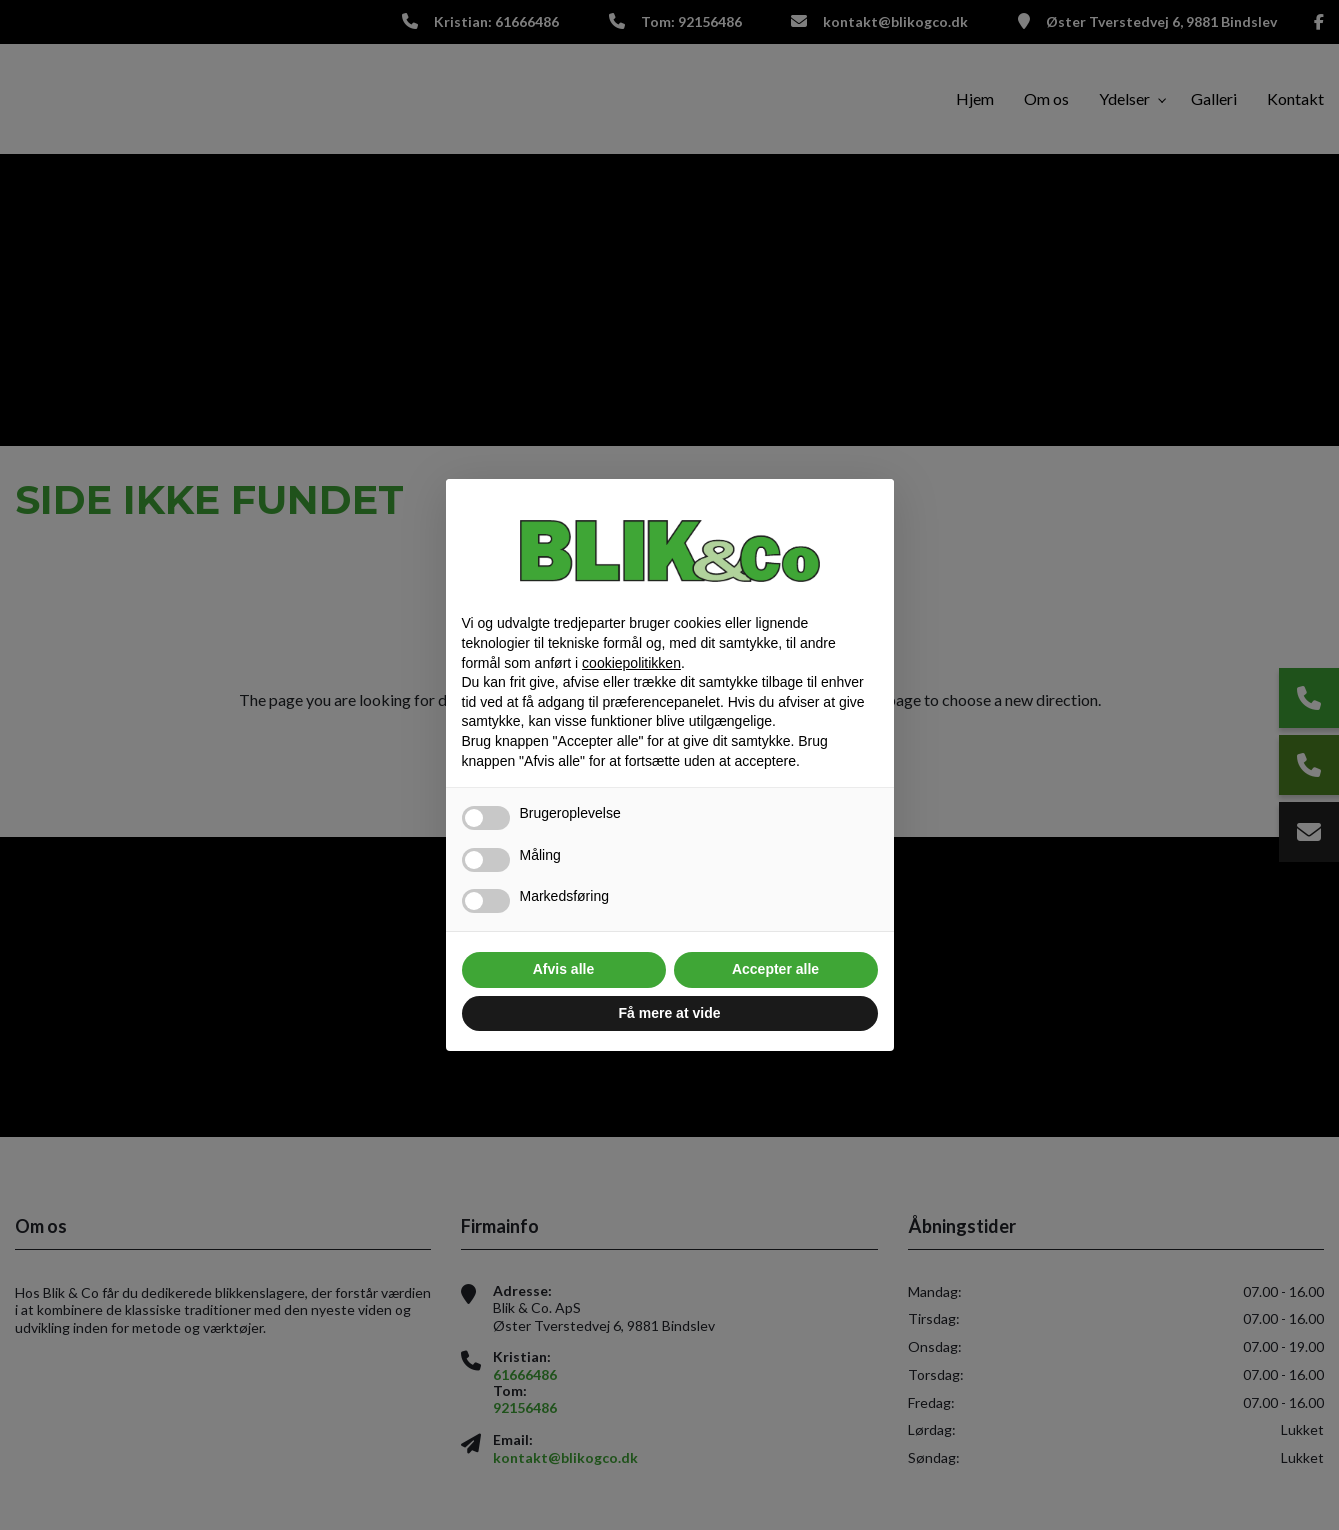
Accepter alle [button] (775, 969)
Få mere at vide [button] (670, 1013)
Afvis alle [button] (563, 969)
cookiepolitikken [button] (631, 663)
